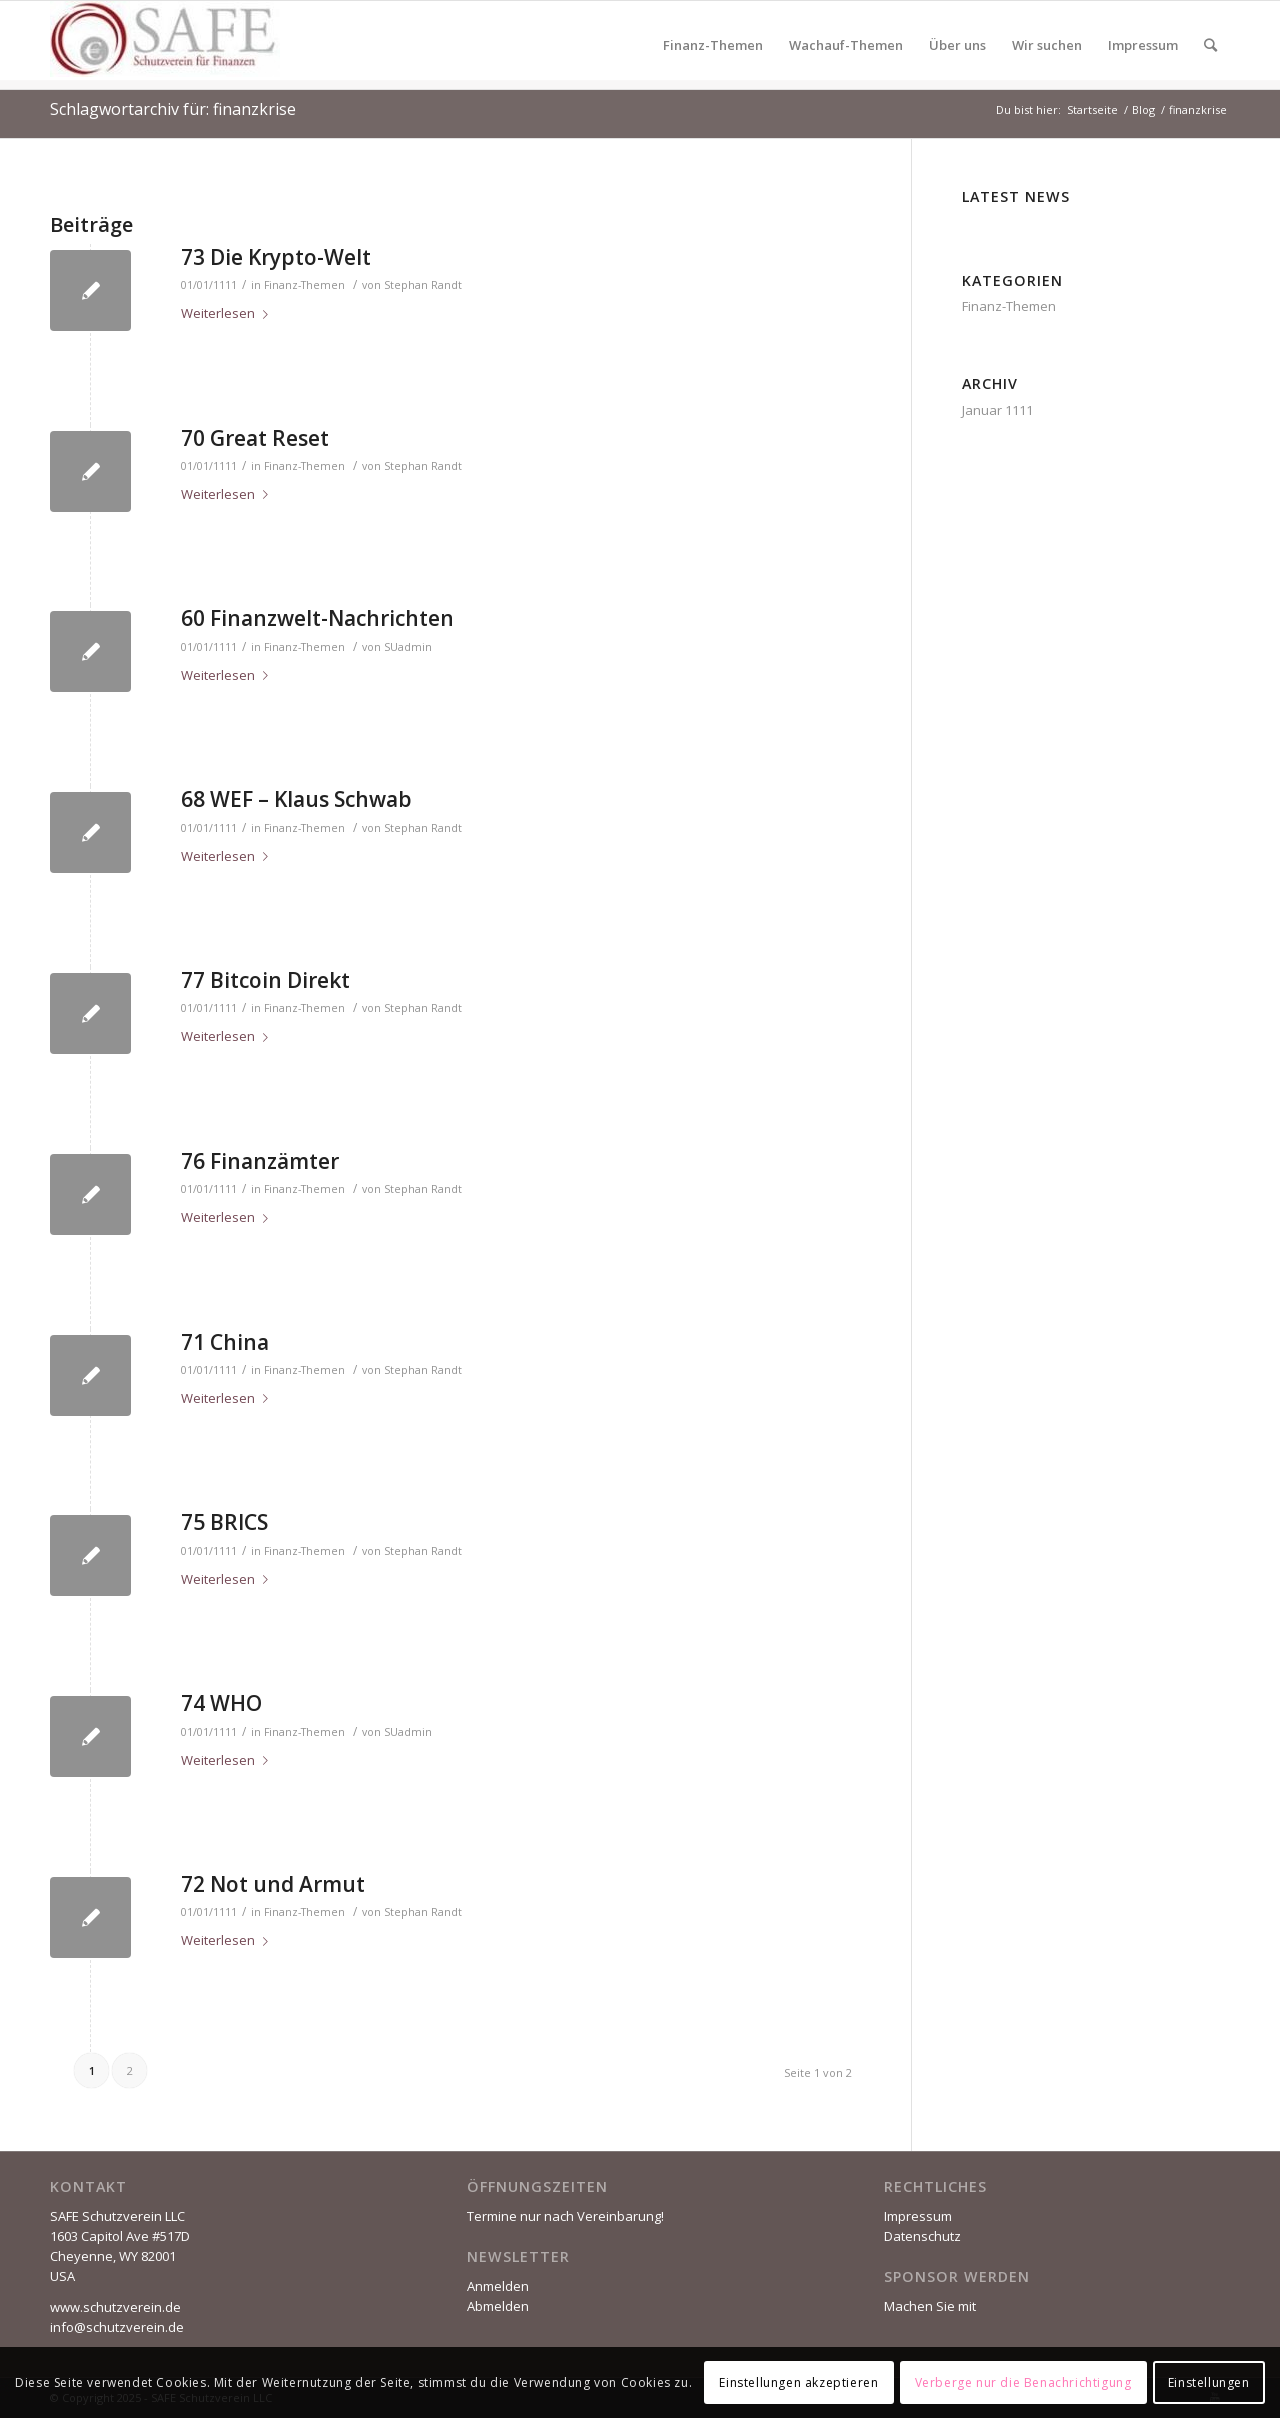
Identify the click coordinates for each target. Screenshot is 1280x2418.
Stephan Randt (423, 285)
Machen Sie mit (930, 2306)
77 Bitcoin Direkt (265, 980)
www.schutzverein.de (115, 2307)
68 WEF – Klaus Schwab (296, 799)
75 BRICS (224, 1522)
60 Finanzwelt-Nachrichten (317, 618)
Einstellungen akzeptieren (798, 2382)
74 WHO (221, 1703)
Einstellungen (1209, 2382)
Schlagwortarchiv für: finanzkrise (173, 109)
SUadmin (408, 647)
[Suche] (1210, 45)
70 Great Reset (255, 438)
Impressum (918, 2216)
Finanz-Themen (304, 285)
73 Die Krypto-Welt (276, 257)
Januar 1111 (997, 410)
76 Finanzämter (260, 1161)
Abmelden (498, 2306)
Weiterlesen (228, 313)
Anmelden (498, 2286)
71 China (225, 1342)
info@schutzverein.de (117, 2327)
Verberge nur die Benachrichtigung (1023, 2382)
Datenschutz (922, 2236)
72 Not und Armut (273, 1884)
